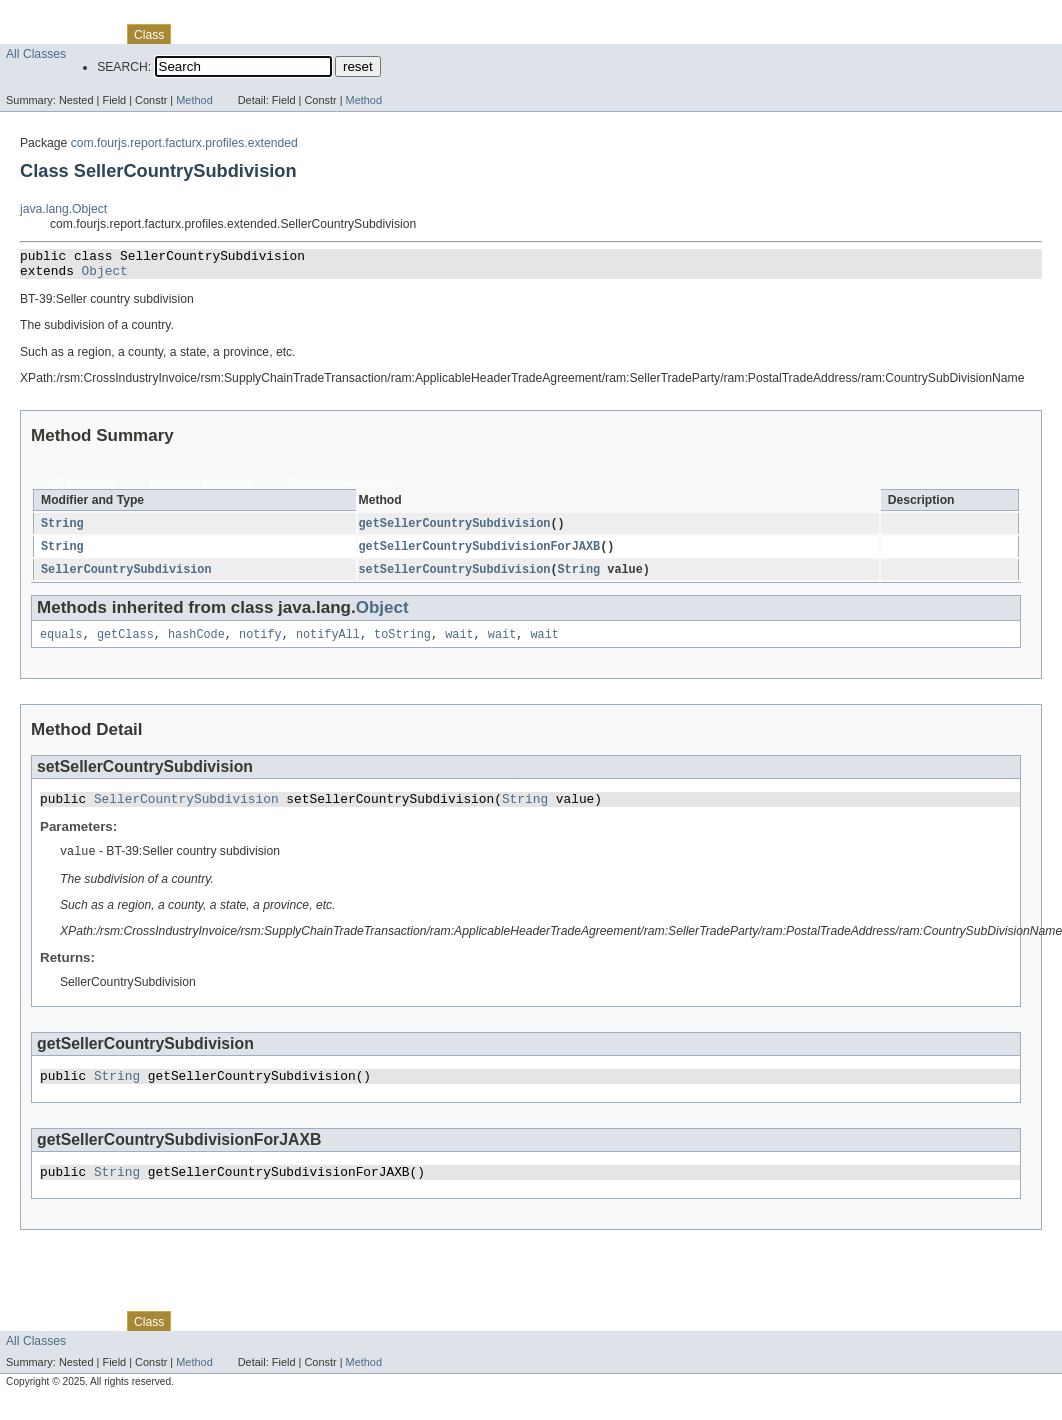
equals (61, 644)
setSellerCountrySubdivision (455, 578)
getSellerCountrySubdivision (455, 530)
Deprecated (284, 34)
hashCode (196, 644)
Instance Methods (201, 490)
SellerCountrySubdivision (126, 578)
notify (260, 644)
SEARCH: (124, 67)
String (62, 530)
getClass (125, 644)
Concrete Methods (340, 490)
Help (381, 34)
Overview (31, 34)
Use (193, 34)
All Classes (36, 54)
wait (459, 644)
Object (105, 276)
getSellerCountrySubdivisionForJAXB (480, 554)
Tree (228, 34)
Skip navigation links (55, 17)
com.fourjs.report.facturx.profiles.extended (184, 143)
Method (194, 100)
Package (92, 34)
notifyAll (328, 644)
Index (342, 34)
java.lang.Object (63, 209)
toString (402, 644)
